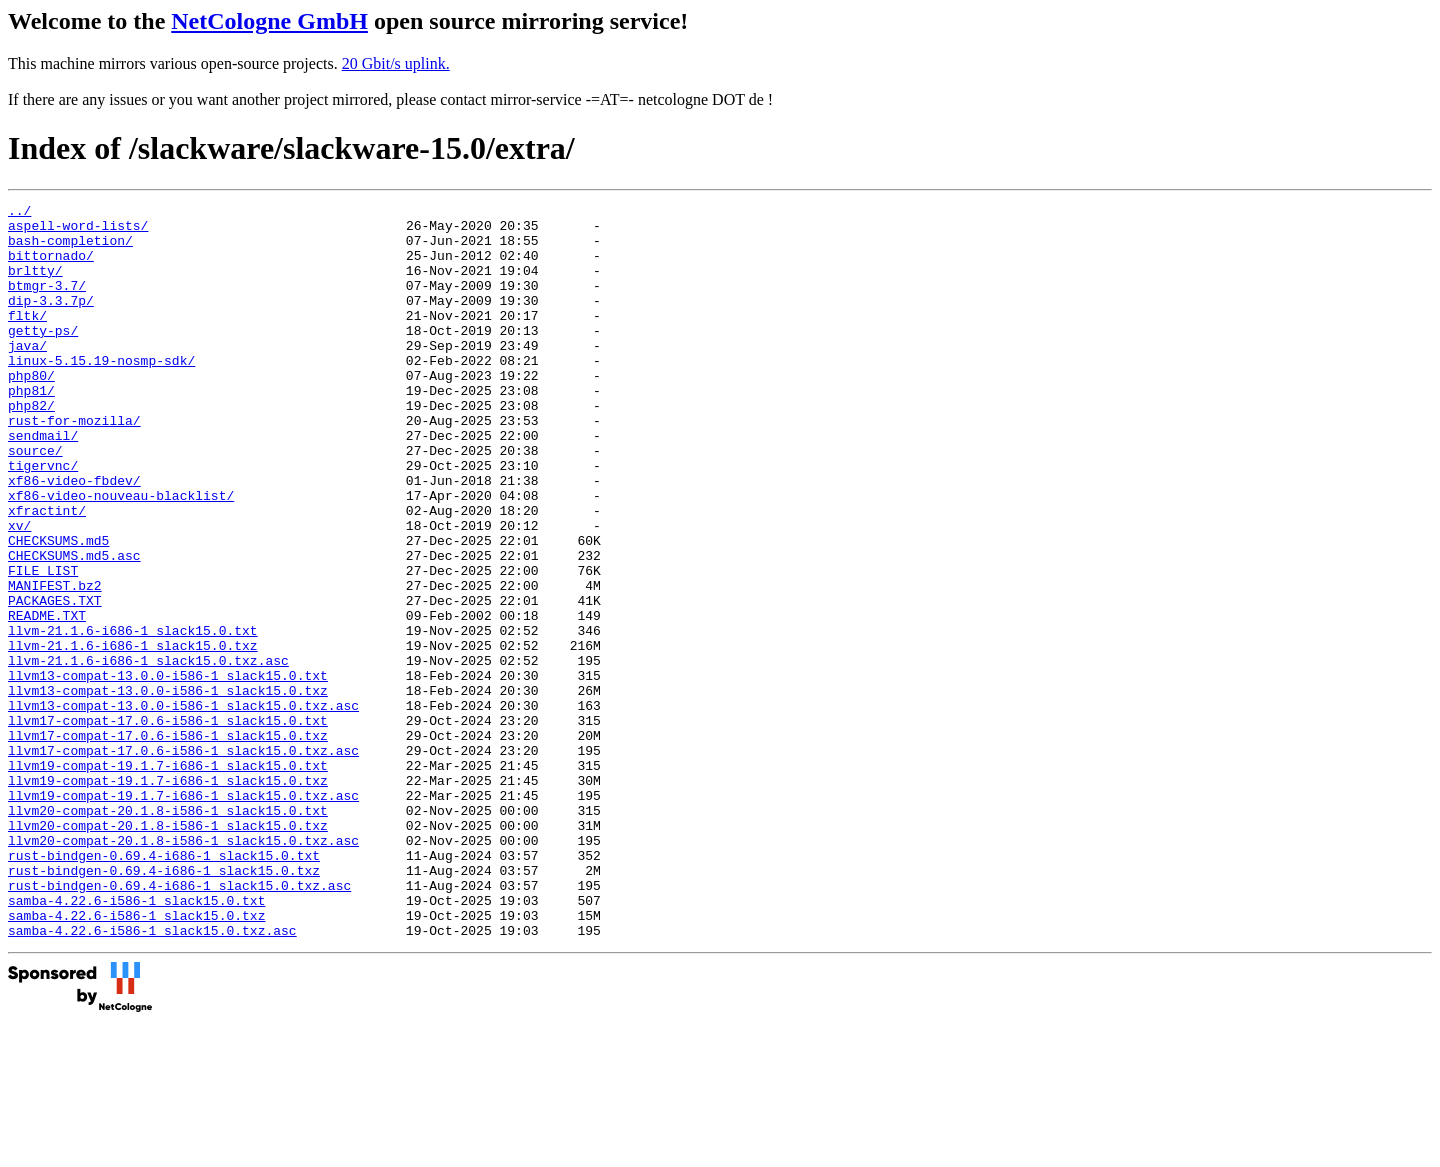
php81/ (31, 429)
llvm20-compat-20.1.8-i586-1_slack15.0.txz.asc (183, 969)
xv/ (19, 591)
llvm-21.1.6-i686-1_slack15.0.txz (133, 735)
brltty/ (35, 285)
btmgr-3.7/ (47, 303)
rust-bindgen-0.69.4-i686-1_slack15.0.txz (164, 1005)
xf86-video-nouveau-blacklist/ (121, 555)
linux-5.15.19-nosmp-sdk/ (101, 393)
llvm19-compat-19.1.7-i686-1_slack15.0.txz (168, 897)
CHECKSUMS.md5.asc (74, 627)
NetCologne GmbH (269, 21)
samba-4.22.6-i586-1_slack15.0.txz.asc (152, 1077)
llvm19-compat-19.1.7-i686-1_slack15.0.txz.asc (183, 915)
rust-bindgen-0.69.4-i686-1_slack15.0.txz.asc (179, 1023)
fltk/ (27, 339)
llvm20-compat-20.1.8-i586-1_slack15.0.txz (168, 951)
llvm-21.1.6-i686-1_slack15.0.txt (133, 717)
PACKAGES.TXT (55, 681)
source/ (35, 501)
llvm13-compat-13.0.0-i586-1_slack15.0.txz (168, 789)
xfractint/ (47, 573)
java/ (27, 375)
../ (19, 213)
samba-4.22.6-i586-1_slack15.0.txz (136, 1059)
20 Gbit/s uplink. (396, 63)
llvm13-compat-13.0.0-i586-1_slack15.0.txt (168, 771)
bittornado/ (51, 267)
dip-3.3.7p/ (51, 321)
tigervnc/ (43, 519)
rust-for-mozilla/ (74, 465)
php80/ (31, 411)
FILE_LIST (43, 645)
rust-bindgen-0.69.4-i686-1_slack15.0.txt (164, 987)
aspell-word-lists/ (78, 231)
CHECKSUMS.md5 (58, 609)
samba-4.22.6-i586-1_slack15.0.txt (136, 1041)
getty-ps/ (43, 357)
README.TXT (47, 699)
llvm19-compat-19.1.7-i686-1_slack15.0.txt (168, 879)
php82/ (31, 447)
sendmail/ (43, 483)
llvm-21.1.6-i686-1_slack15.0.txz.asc (148, 753)
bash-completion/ (70, 249)
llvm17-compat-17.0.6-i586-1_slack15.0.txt (168, 825)
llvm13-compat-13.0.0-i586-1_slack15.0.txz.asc (183, 807)
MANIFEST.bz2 (55, 663)
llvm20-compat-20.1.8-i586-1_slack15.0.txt (168, 933)
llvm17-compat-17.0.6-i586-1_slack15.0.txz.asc (183, 861)
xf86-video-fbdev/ (74, 537)
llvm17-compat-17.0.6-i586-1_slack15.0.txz (168, 843)
